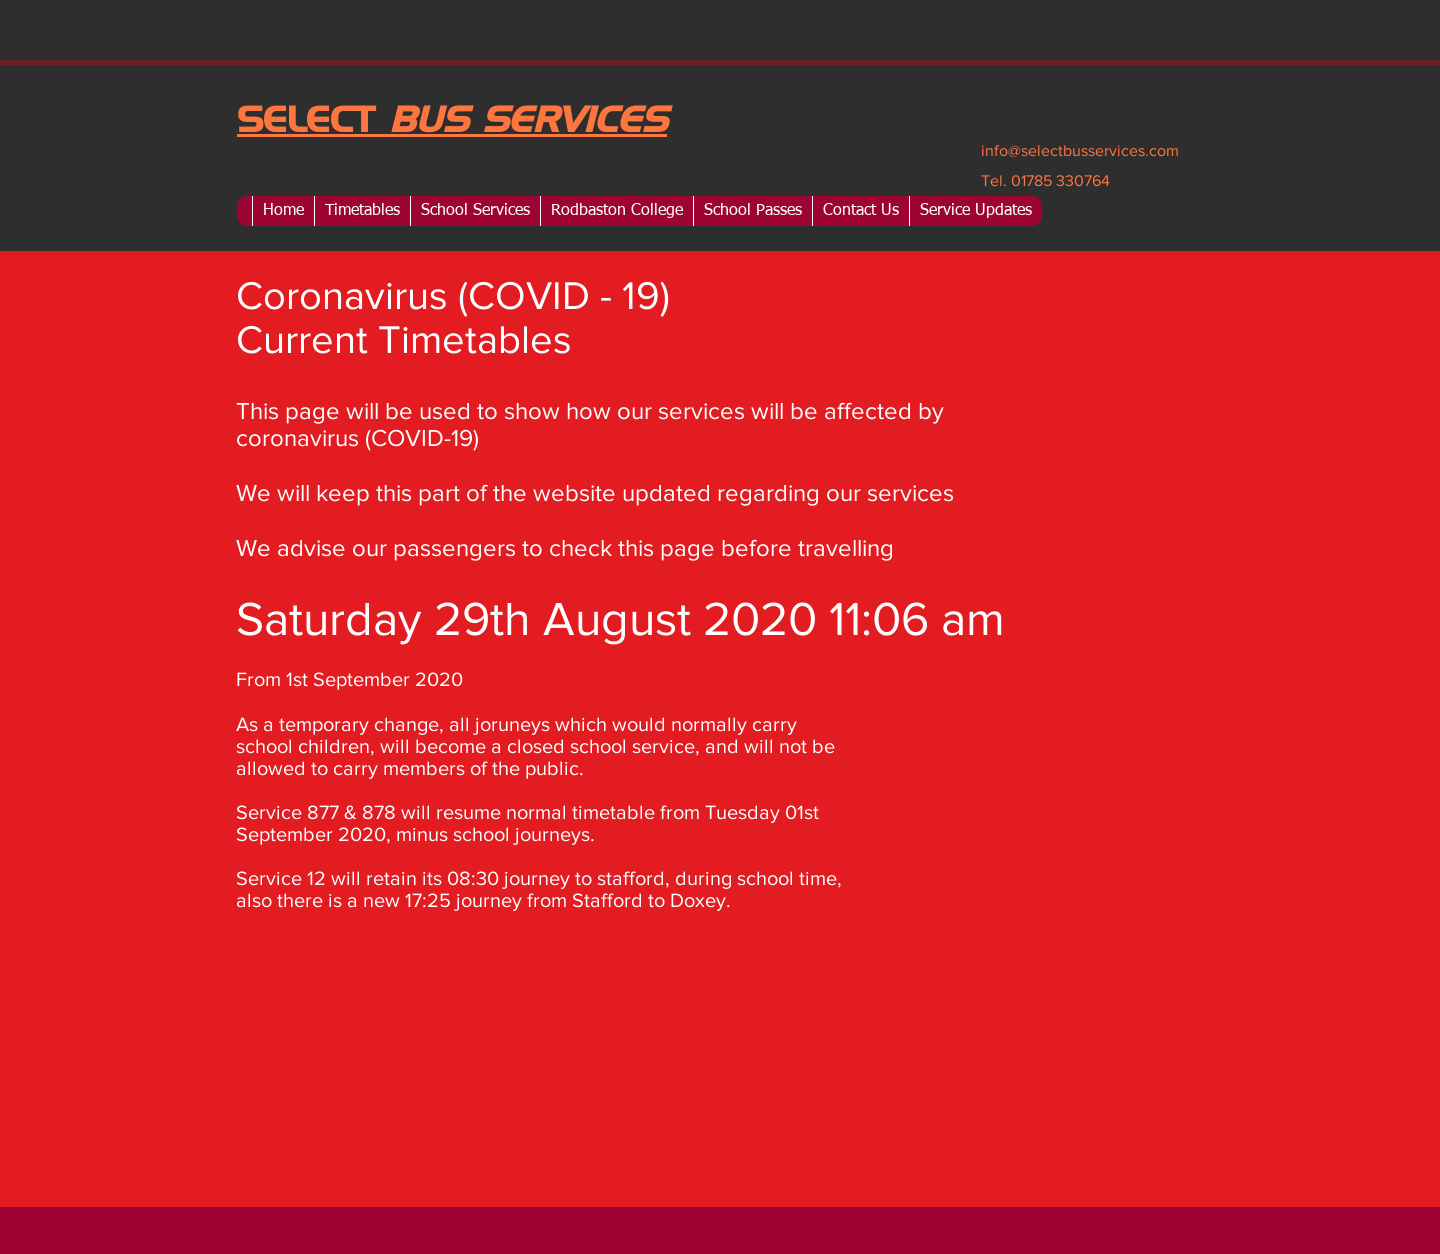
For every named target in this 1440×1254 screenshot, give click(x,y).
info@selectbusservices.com (1080, 150)
